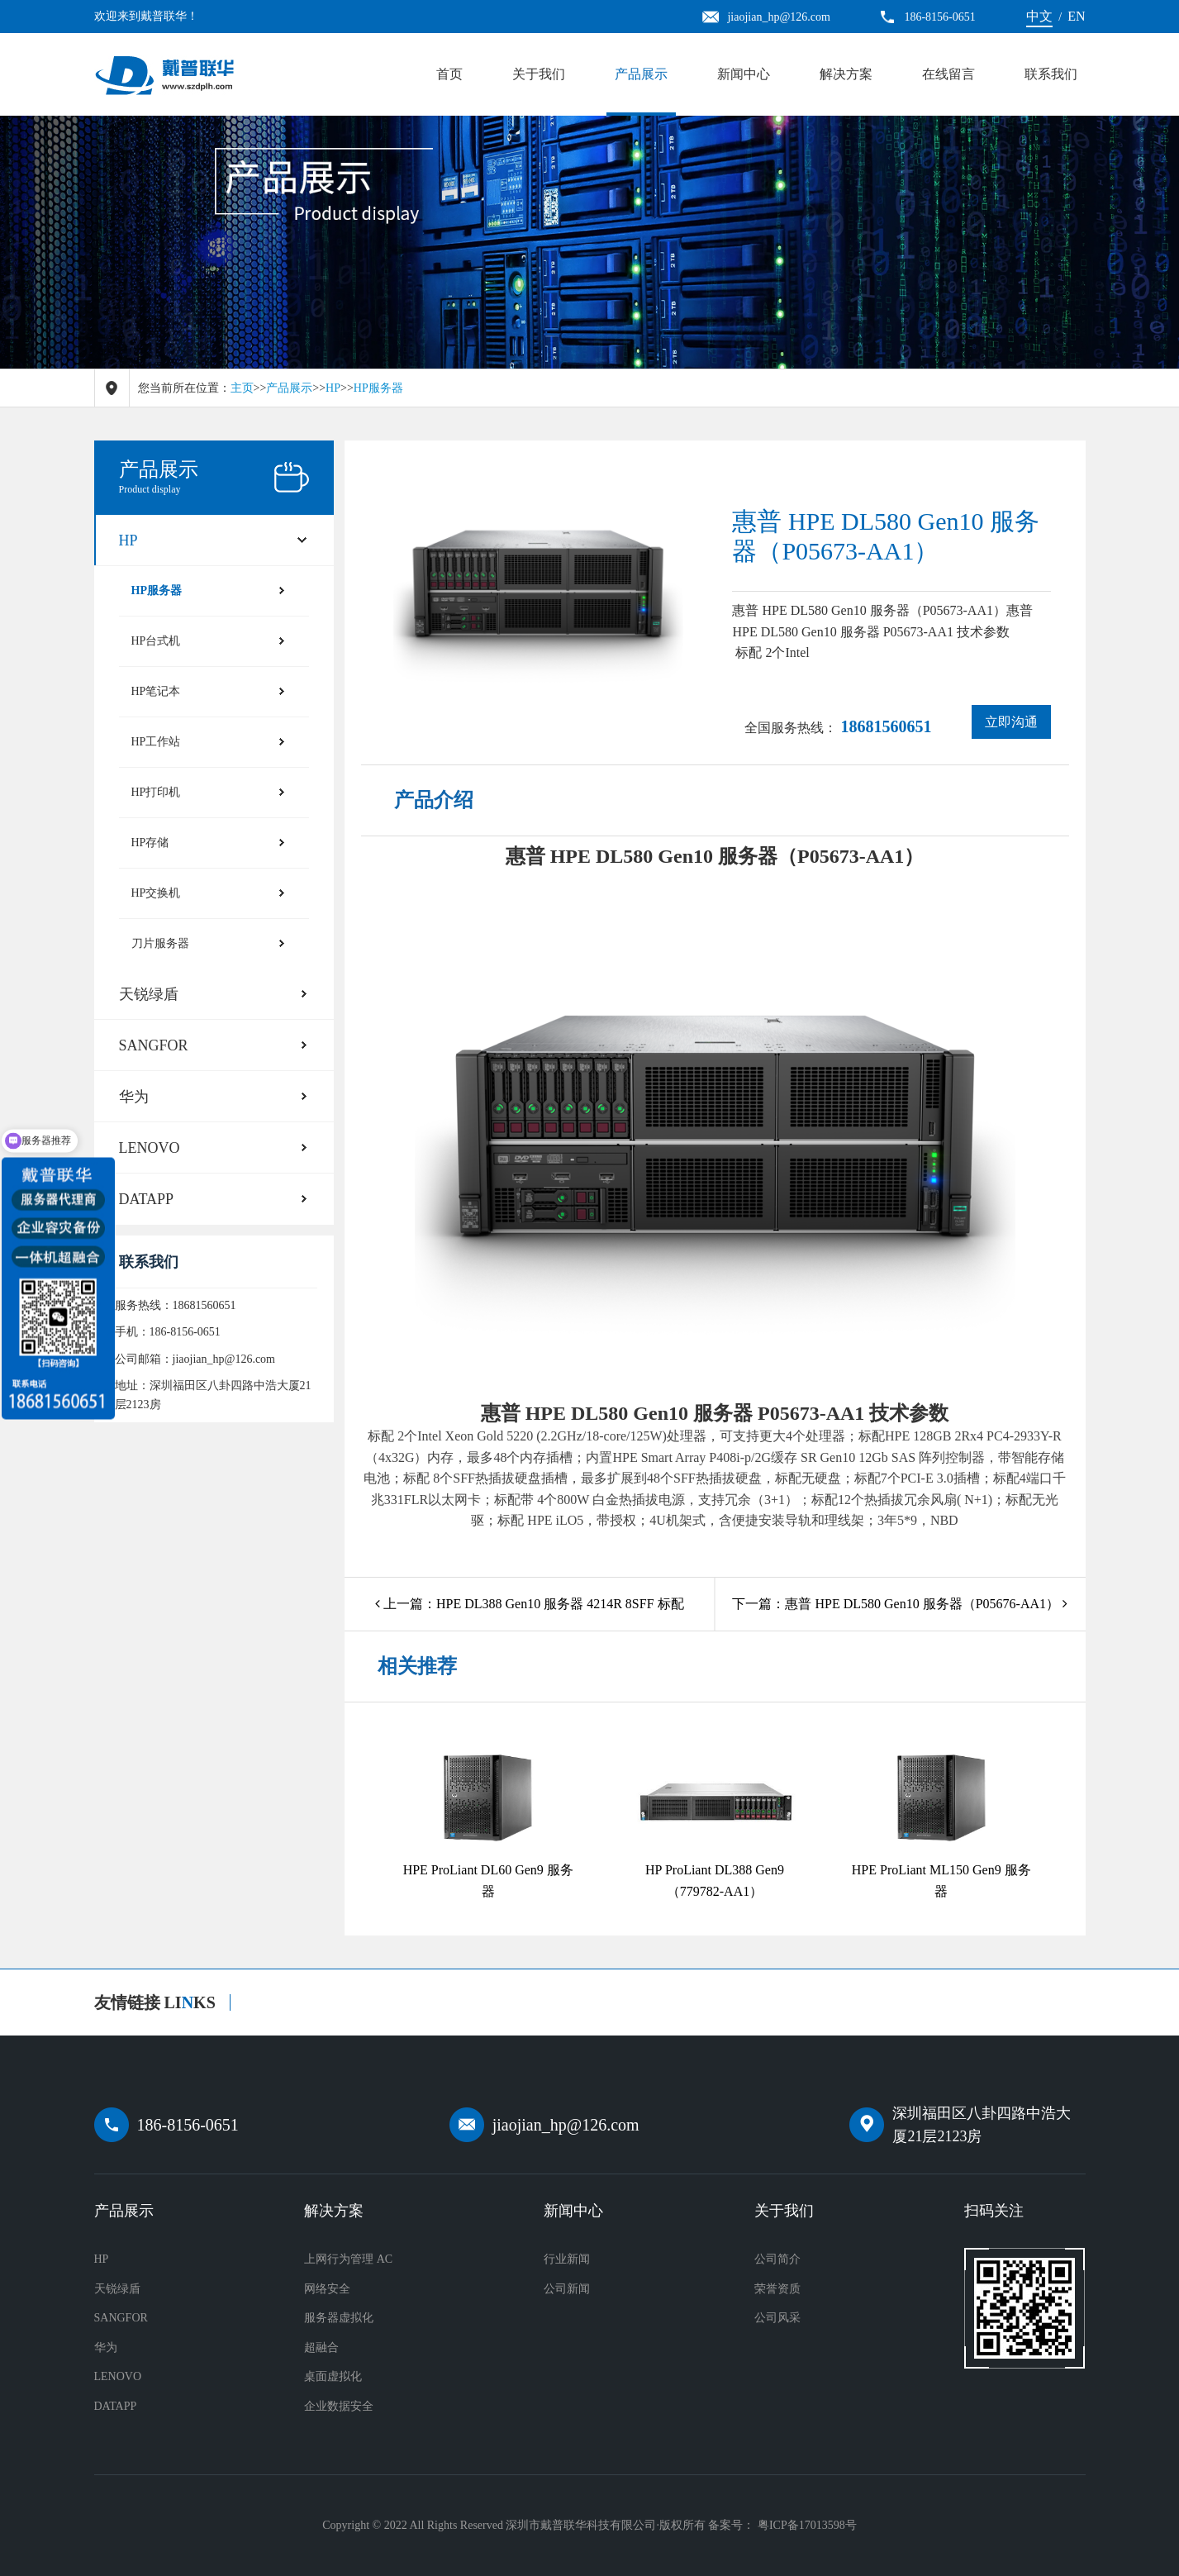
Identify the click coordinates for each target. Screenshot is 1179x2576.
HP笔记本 (156, 691)
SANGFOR (153, 1045)
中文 (1039, 16)
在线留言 (948, 74)
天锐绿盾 (148, 994)
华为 (134, 1096)
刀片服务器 (160, 943)
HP (333, 388)
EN (1076, 16)
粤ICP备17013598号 (807, 2525)
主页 (242, 388)
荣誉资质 (777, 2289)
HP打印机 (156, 792)
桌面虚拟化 (333, 2376)
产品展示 (641, 74)
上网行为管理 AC (348, 2259)
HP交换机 (156, 893)
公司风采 (777, 2318)
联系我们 (1050, 74)
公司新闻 (567, 2289)
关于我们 (538, 74)
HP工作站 (156, 742)
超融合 (321, 2347)
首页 (449, 74)
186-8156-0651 (188, 2125)
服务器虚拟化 (338, 2318)
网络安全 (327, 2289)
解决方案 (846, 74)
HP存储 (150, 842)
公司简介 (777, 2259)
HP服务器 (378, 388)
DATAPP (146, 1199)
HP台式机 (156, 641)
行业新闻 (567, 2259)
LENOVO (149, 1148)
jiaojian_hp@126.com (565, 2125)
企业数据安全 (338, 2406)
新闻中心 (743, 74)
